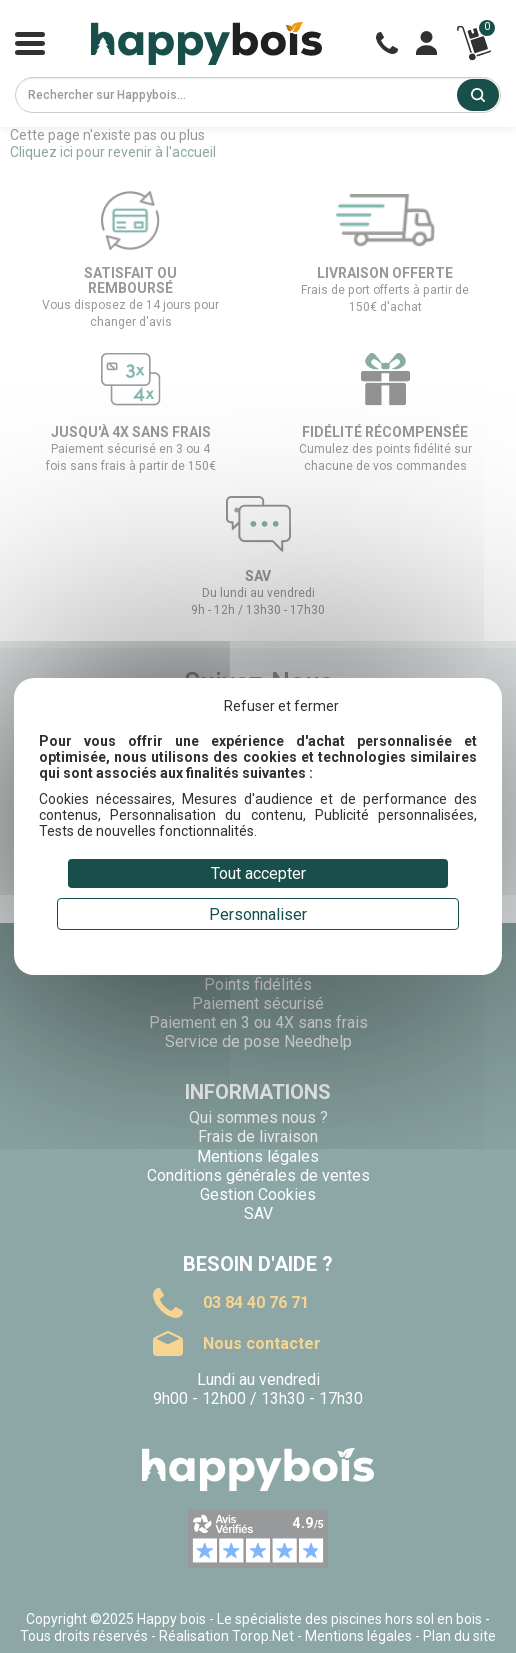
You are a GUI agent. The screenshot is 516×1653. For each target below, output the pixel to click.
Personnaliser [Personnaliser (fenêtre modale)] (258, 914)
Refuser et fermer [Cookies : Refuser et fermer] (281, 706)
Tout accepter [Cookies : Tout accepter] (258, 873)
